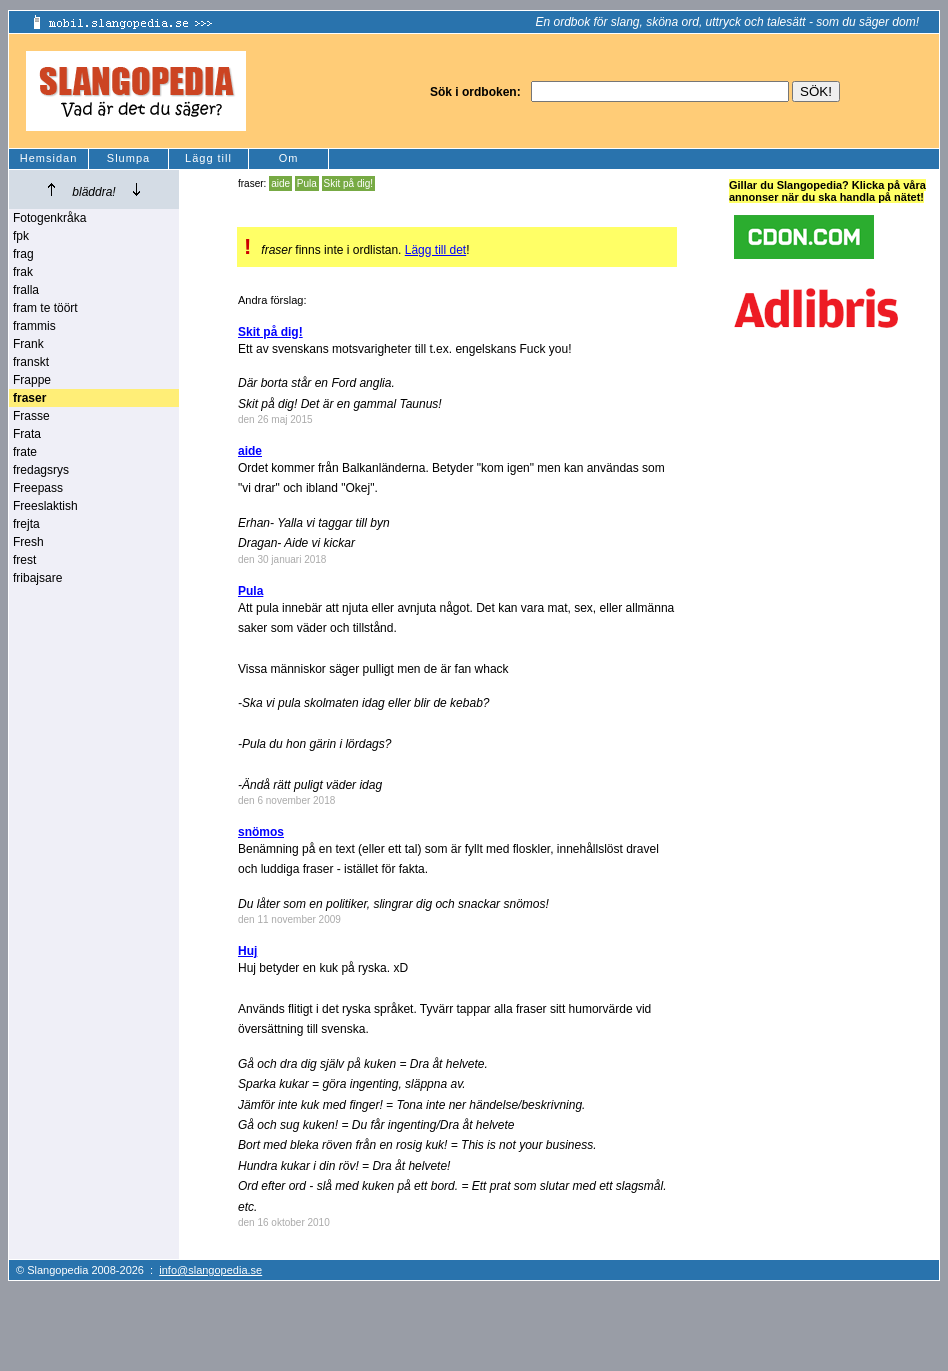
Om (289, 158)
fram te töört (45, 308)
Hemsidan (49, 158)
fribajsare (37, 578)
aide (280, 183)
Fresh (28, 542)
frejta (26, 524)
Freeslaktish (45, 506)
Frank (28, 344)
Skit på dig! (348, 183)
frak (23, 272)
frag (23, 254)
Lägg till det (435, 250)
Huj (247, 951)
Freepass (38, 488)
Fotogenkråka (49, 218)
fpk (21, 236)
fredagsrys (41, 470)
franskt (31, 362)
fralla (26, 290)
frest (24, 560)
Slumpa (128, 158)
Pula (307, 183)
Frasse (31, 416)
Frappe (32, 380)
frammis (34, 326)
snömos (261, 832)
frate (25, 452)
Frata (27, 434)
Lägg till (208, 158)
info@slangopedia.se (210, 1270)
